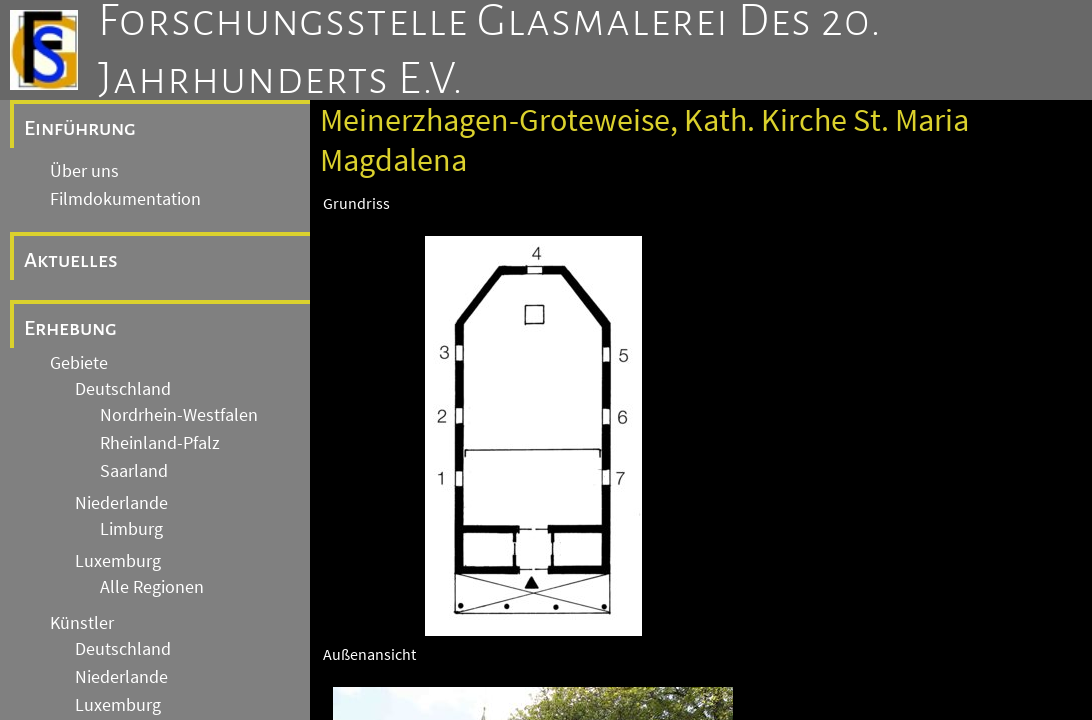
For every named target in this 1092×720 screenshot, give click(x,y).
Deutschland (123, 389)
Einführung (80, 128)
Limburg (131, 529)
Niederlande (121, 503)
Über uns (84, 171)
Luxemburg (118, 561)
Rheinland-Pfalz (160, 443)
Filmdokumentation (125, 199)
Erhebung (70, 328)
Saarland (134, 471)
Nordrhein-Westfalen (179, 415)
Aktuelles (71, 260)
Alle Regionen (152, 587)
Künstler (82, 623)
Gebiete (79, 363)
